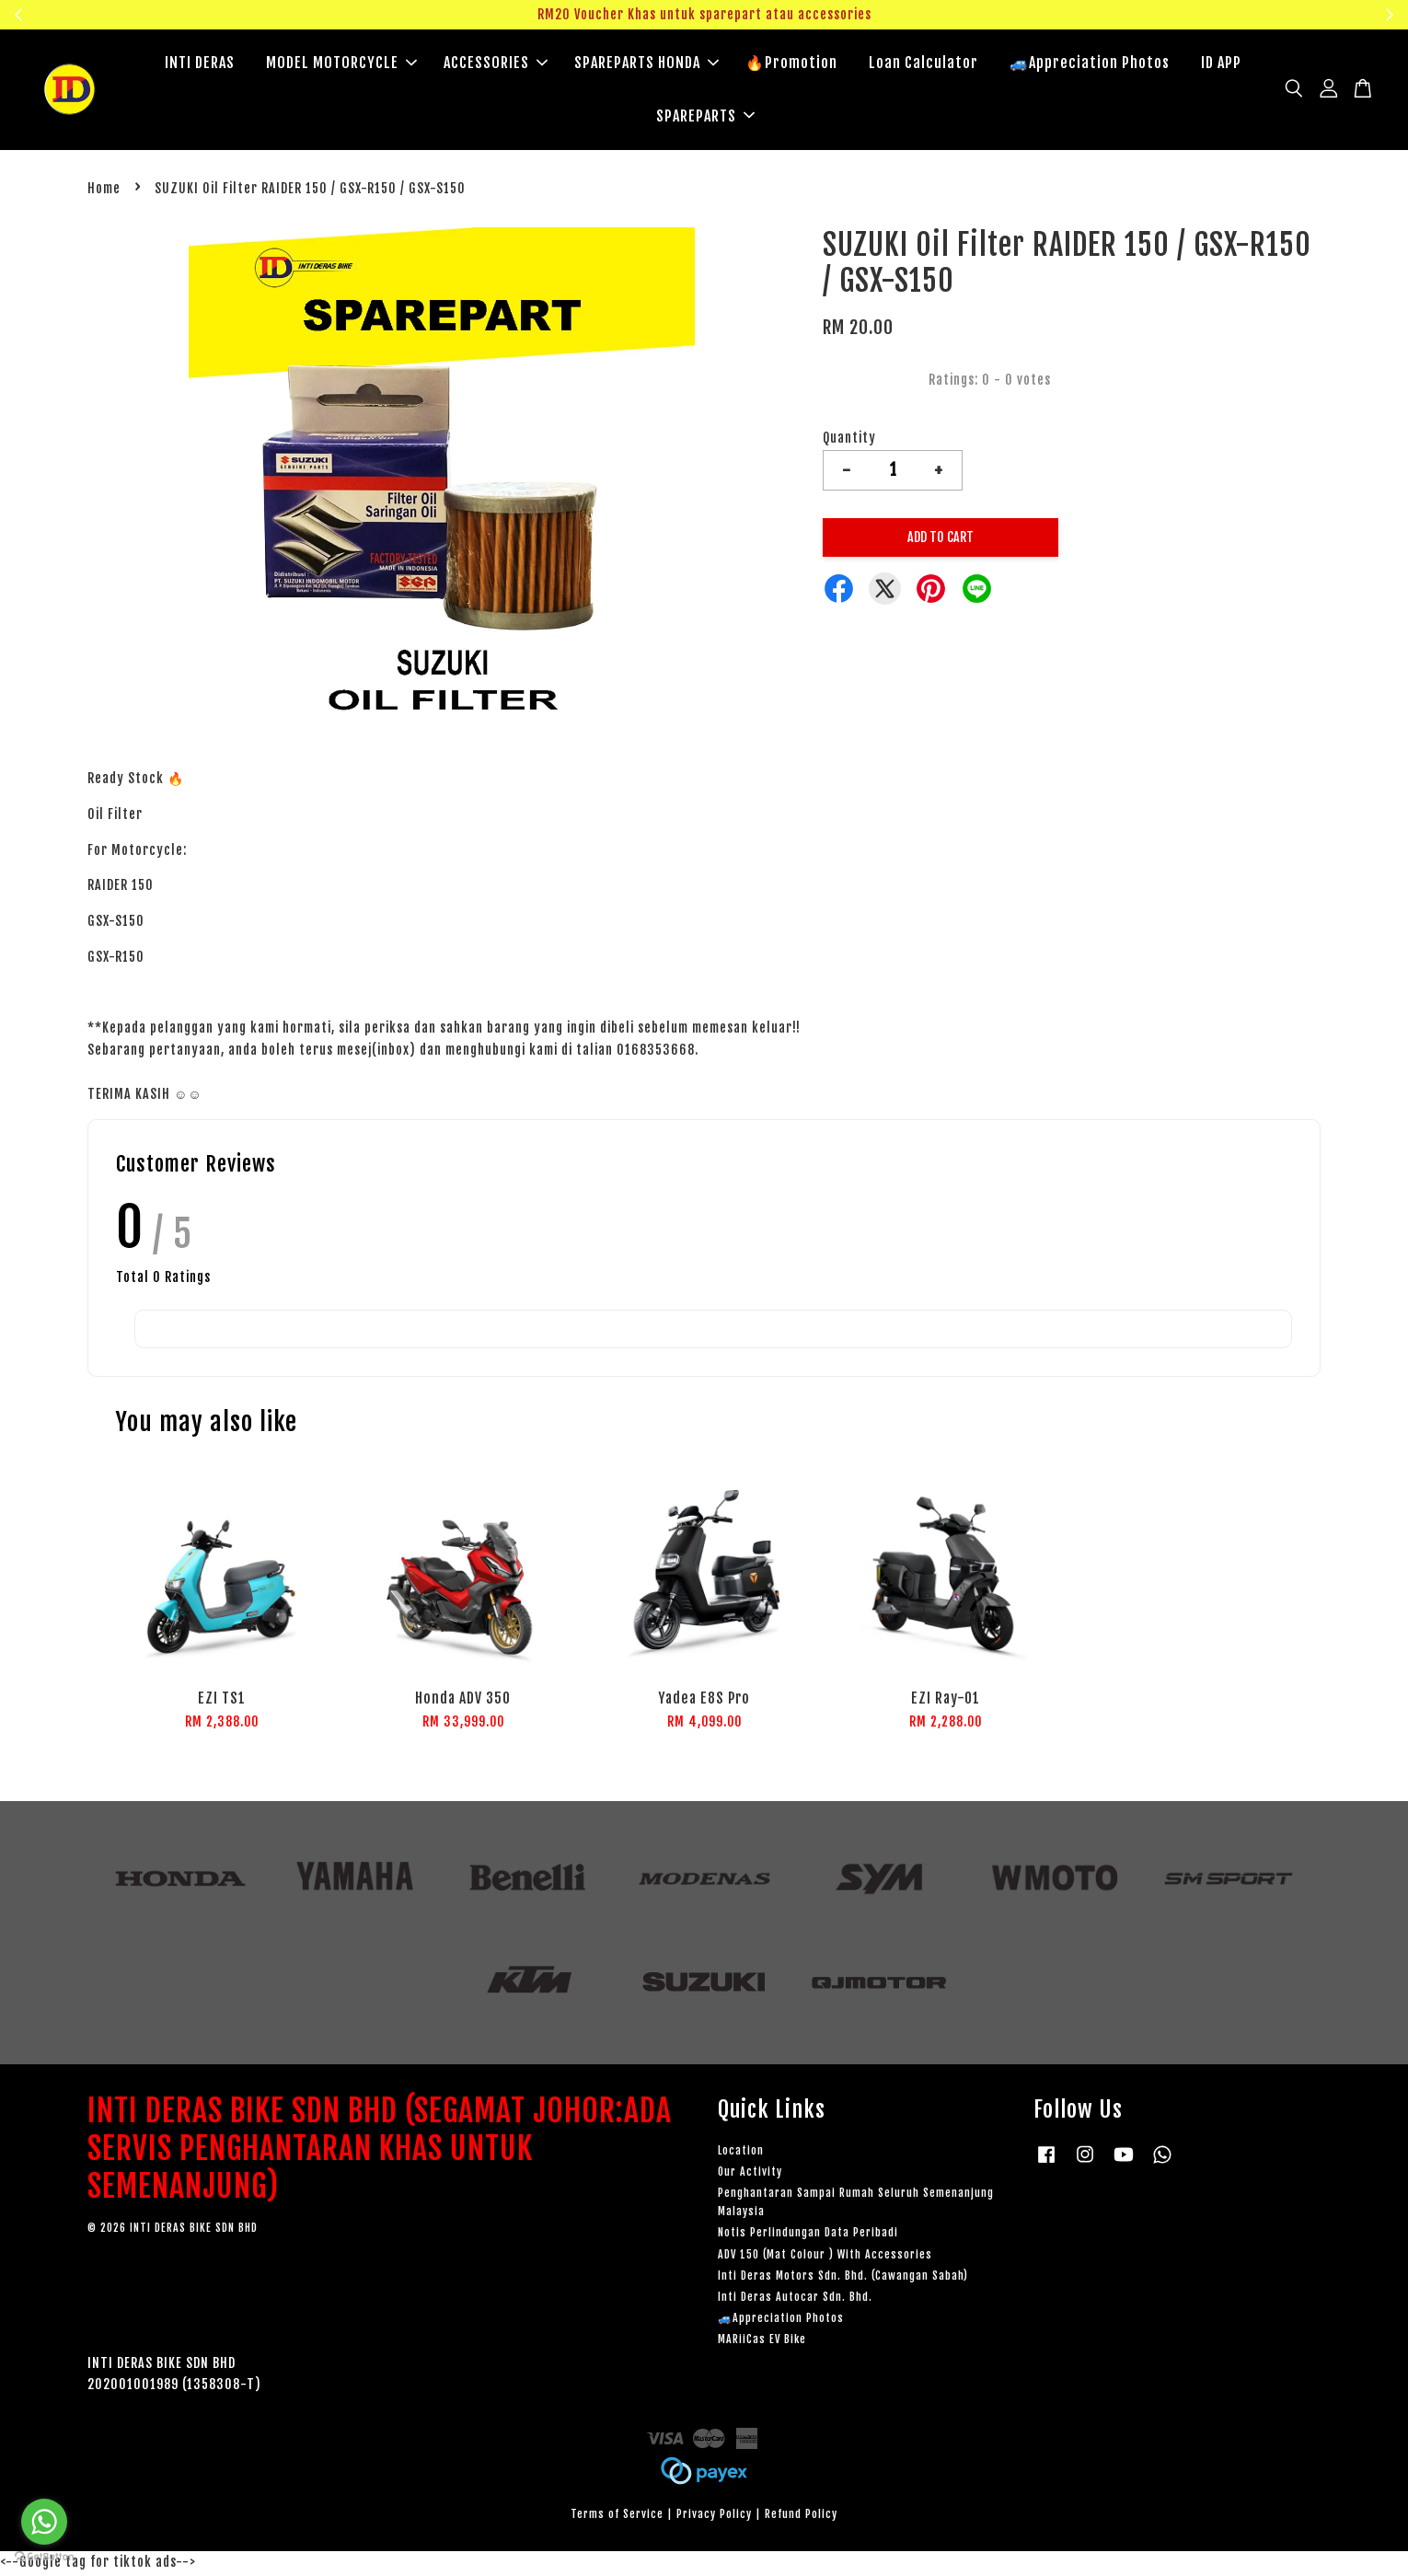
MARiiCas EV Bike (762, 2342)
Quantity (849, 440)
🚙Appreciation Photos (1090, 64)
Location (741, 2153)
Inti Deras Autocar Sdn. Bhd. (795, 2299)
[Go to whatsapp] (44, 2522)
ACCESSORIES (496, 64)
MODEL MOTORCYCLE (341, 64)
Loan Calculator (923, 64)
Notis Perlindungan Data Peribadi (808, 2235)
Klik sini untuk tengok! (1206, 14)
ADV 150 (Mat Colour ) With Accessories (825, 2257)
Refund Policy (801, 2517)
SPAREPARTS (705, 117)
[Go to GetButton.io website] (44, 2557)
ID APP (1221, 64)
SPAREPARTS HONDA (646, 64)
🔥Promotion (791, 64)
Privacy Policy (714, 2517)
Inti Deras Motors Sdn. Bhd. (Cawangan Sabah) (843, 2278)
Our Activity (750, 2174)
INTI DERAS (200, 64)
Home (104, 191)
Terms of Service (617, 2517)
